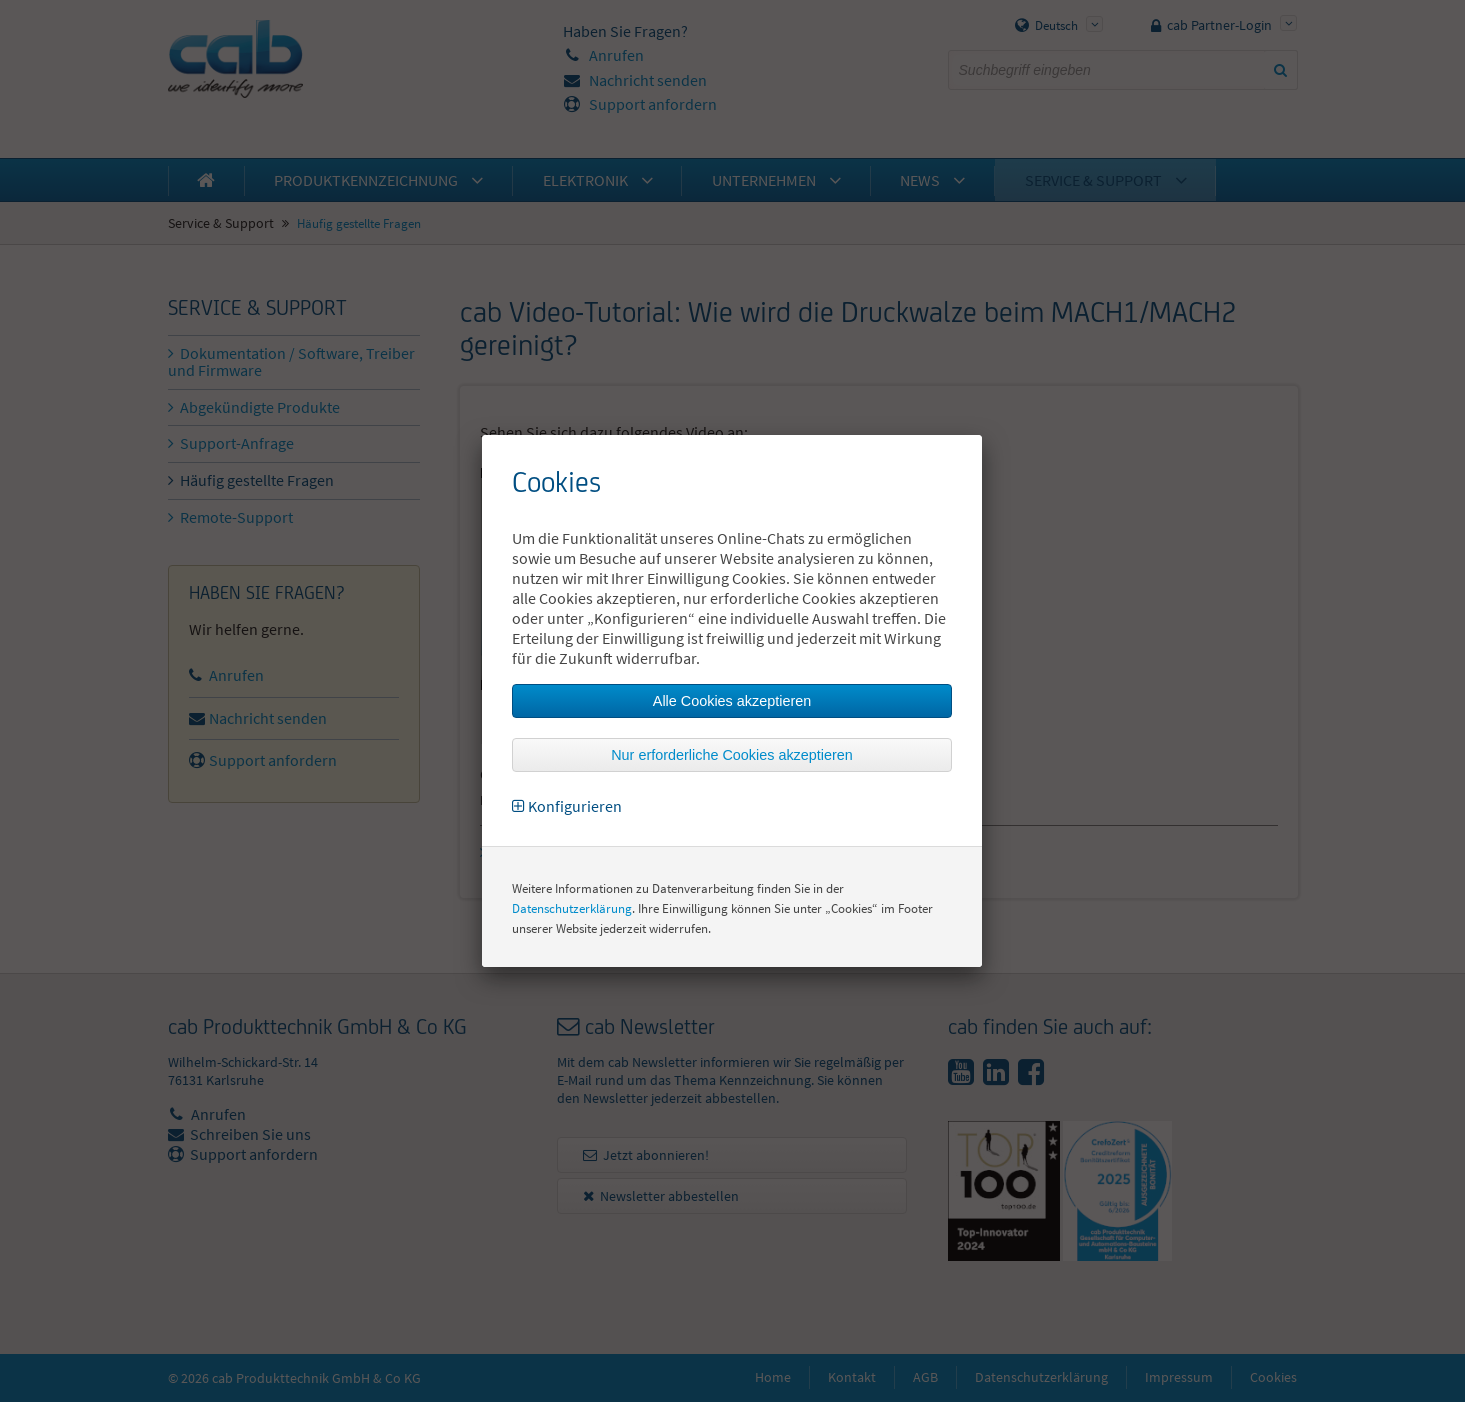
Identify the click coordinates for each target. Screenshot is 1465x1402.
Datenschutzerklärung (572, 908)
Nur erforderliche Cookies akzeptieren (732, 755)
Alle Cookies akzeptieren (732, 701)
